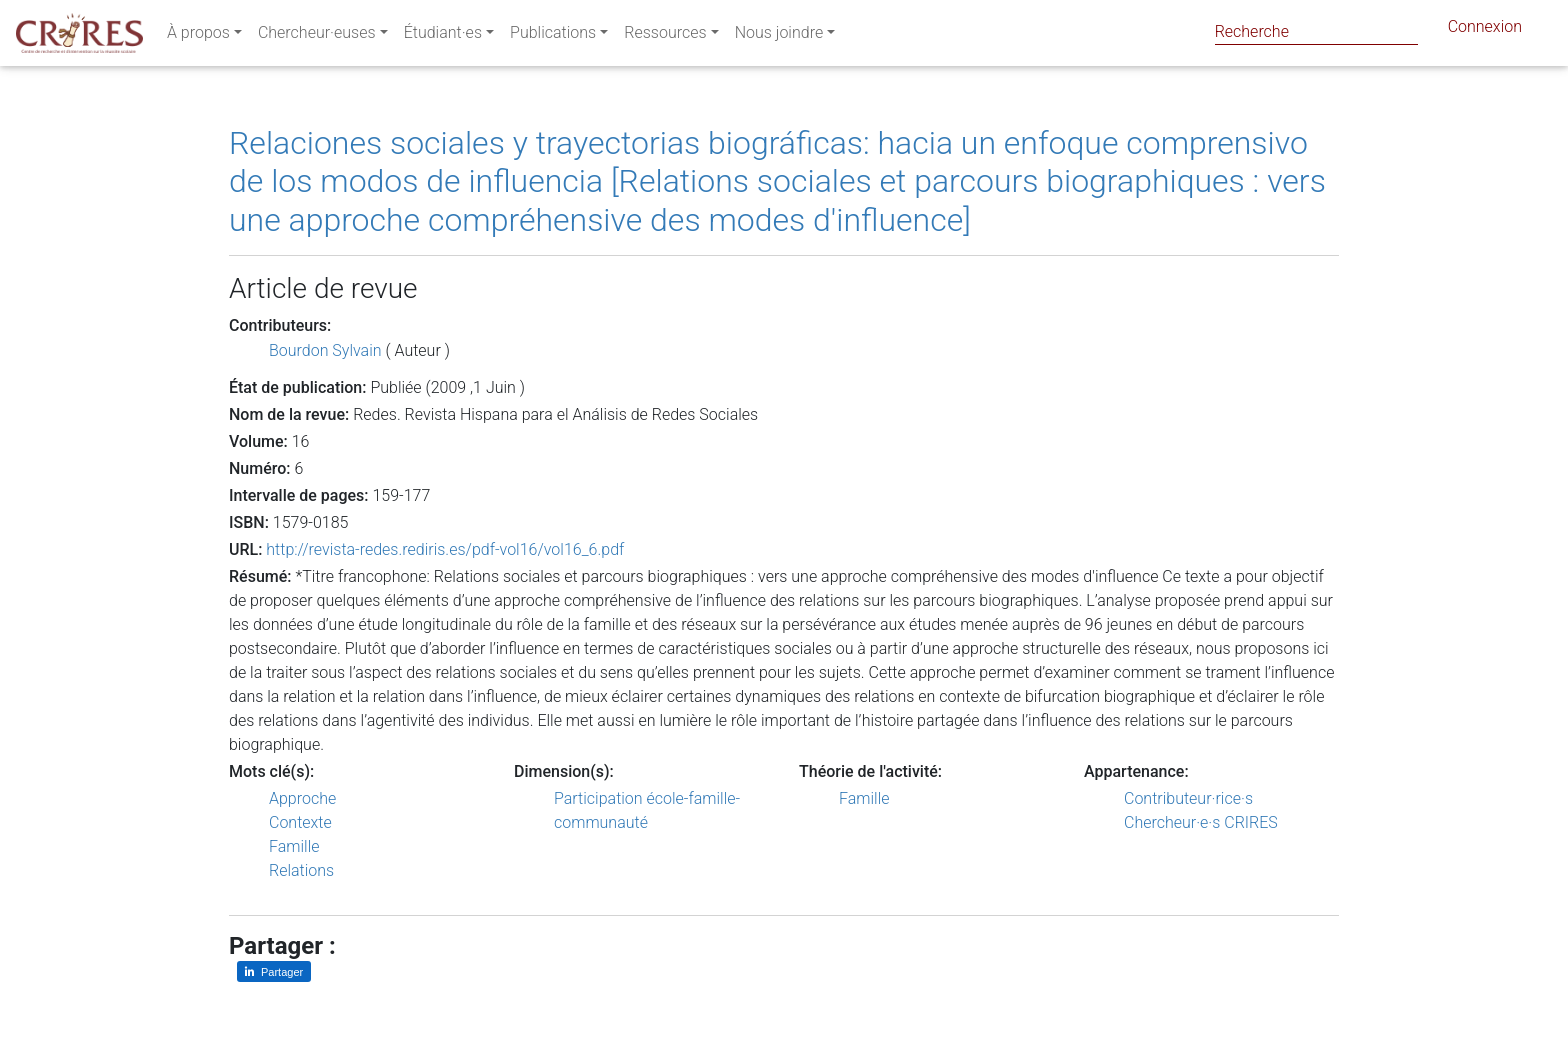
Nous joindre (779, 36)
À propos (198, 36)
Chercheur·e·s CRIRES (1201, 822)
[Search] (1316, 31)
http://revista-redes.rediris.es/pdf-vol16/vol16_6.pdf (445, 549)
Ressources (665, 36)
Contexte (300, 822)
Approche (302, 798)
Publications (553, 36)
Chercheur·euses (317, 36)
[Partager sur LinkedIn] (274, 971)
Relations (301, 870)
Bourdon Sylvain (325, 350)
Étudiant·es (443, 36)
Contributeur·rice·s (1188, 798)
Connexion (1485, 30)
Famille (294, 846)
